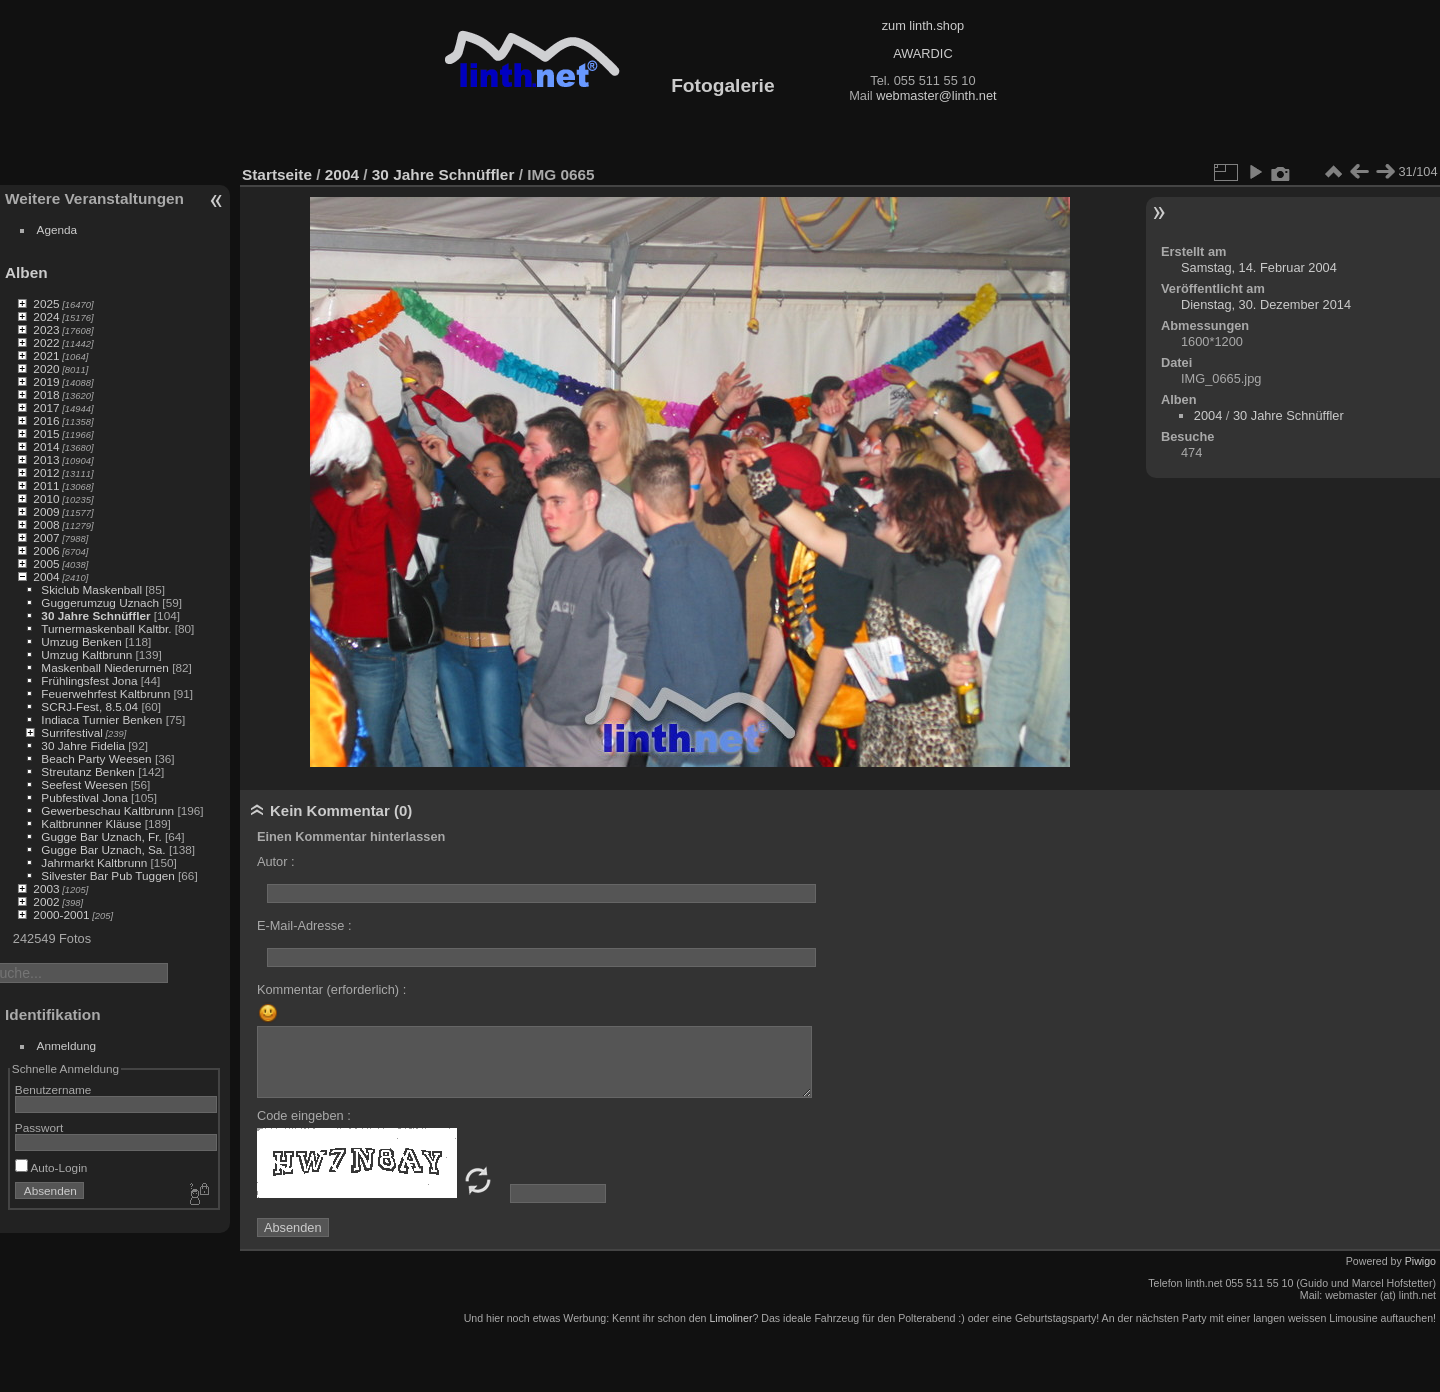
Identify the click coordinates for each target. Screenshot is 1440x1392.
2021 (46, 355)
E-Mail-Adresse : (304, 925)
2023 (46, 329)
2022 (46, 342)
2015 (46, 433)
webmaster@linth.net (936, 95)
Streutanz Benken (88, 771)
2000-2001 (61, 914)
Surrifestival (71, 732)
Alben (26, 272)
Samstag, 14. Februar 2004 (1259, 267)
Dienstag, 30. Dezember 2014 (1266, 304)
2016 (46, 420)
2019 (46, 381)
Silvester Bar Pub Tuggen (107, 875)
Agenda (57, 229)
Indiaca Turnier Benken (101, 719)
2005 (46, 563)
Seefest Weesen (84, 784)
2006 (46, 550)
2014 (46, 446)
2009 (46, 511)
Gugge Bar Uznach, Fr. (101, 836)
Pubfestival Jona (84, 797)
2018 (46, 394)
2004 (46, 576)
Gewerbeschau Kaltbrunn (107, 810)
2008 (46, 524)
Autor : (276, 861)
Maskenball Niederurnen (105, 667)
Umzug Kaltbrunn (86, 654)
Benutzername (53, 1089)
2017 (46, 407)
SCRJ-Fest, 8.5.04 (89, 706)
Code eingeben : (304, 1115)
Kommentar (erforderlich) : (331, 989)
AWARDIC (922, 53)
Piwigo (1420, 1261)
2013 (46, 459)
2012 (46, 472)
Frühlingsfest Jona (89, 680)
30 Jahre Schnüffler (95, 615)
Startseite (277, 174)
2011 (46, 485)
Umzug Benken (81, 641)
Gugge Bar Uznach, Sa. (103, 849)
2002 (46, 901)
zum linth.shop (923, 25)
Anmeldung (67, 1045)
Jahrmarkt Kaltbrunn (94, 862)
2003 (46, 888)
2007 (46, 537)
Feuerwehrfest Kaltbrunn (105, 693)
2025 (46, 303)
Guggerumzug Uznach (100, 602)
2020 (46, 368)
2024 (46, 316)
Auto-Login (51, 1167)
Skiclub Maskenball (91, 589)
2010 (46, 498)
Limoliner (730, 1318)
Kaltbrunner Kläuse (91, 823)
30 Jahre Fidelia (83, 745)
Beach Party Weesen (96, 758)
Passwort (39, 1127)
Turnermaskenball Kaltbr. (106, 628)
